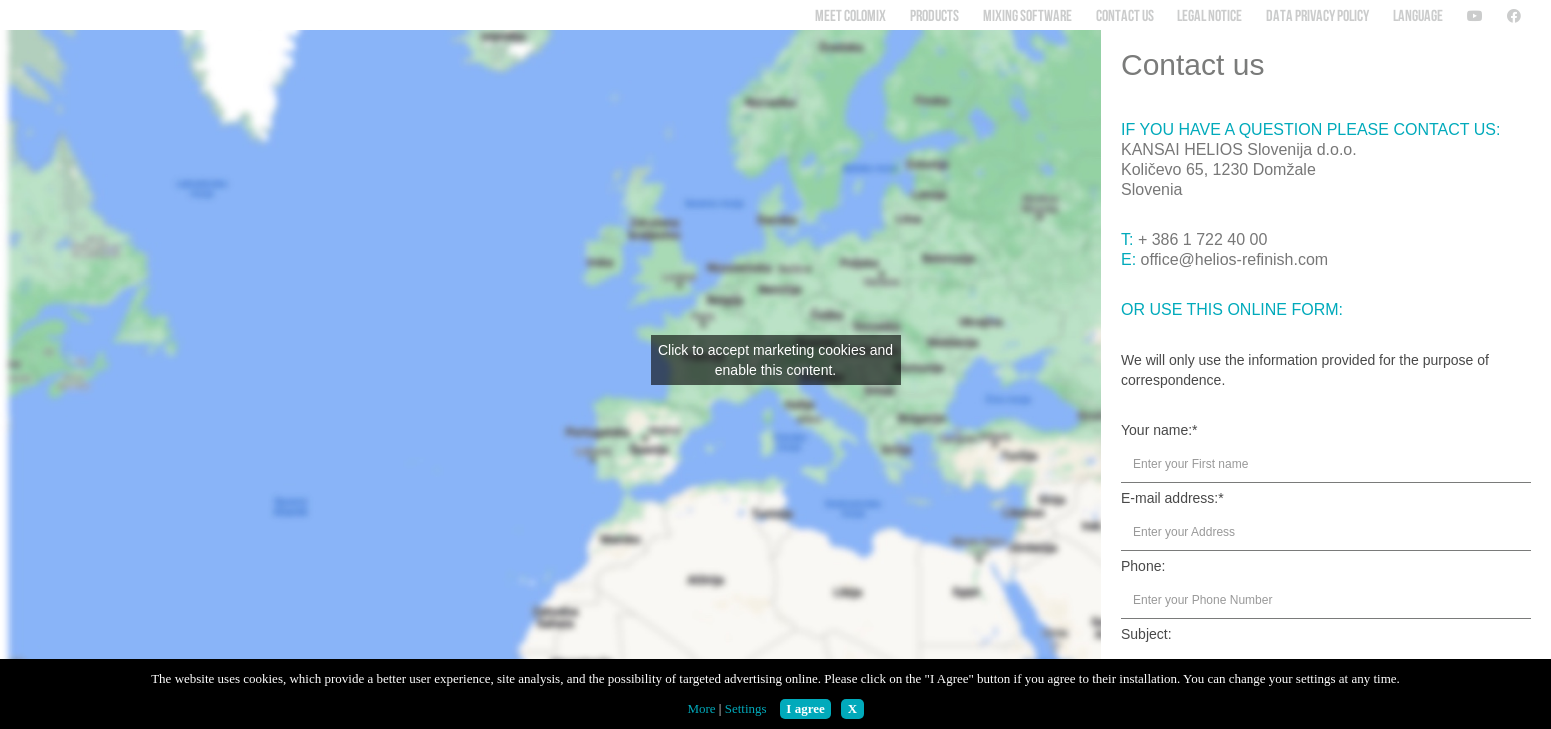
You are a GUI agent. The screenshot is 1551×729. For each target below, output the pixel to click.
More (701, 708)
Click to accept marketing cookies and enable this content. (775, 360)
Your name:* (1159, 430)
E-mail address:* (1172, 498)
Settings (746, 708)
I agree (805, 708)
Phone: (1143, 566)
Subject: (1146, 634)
